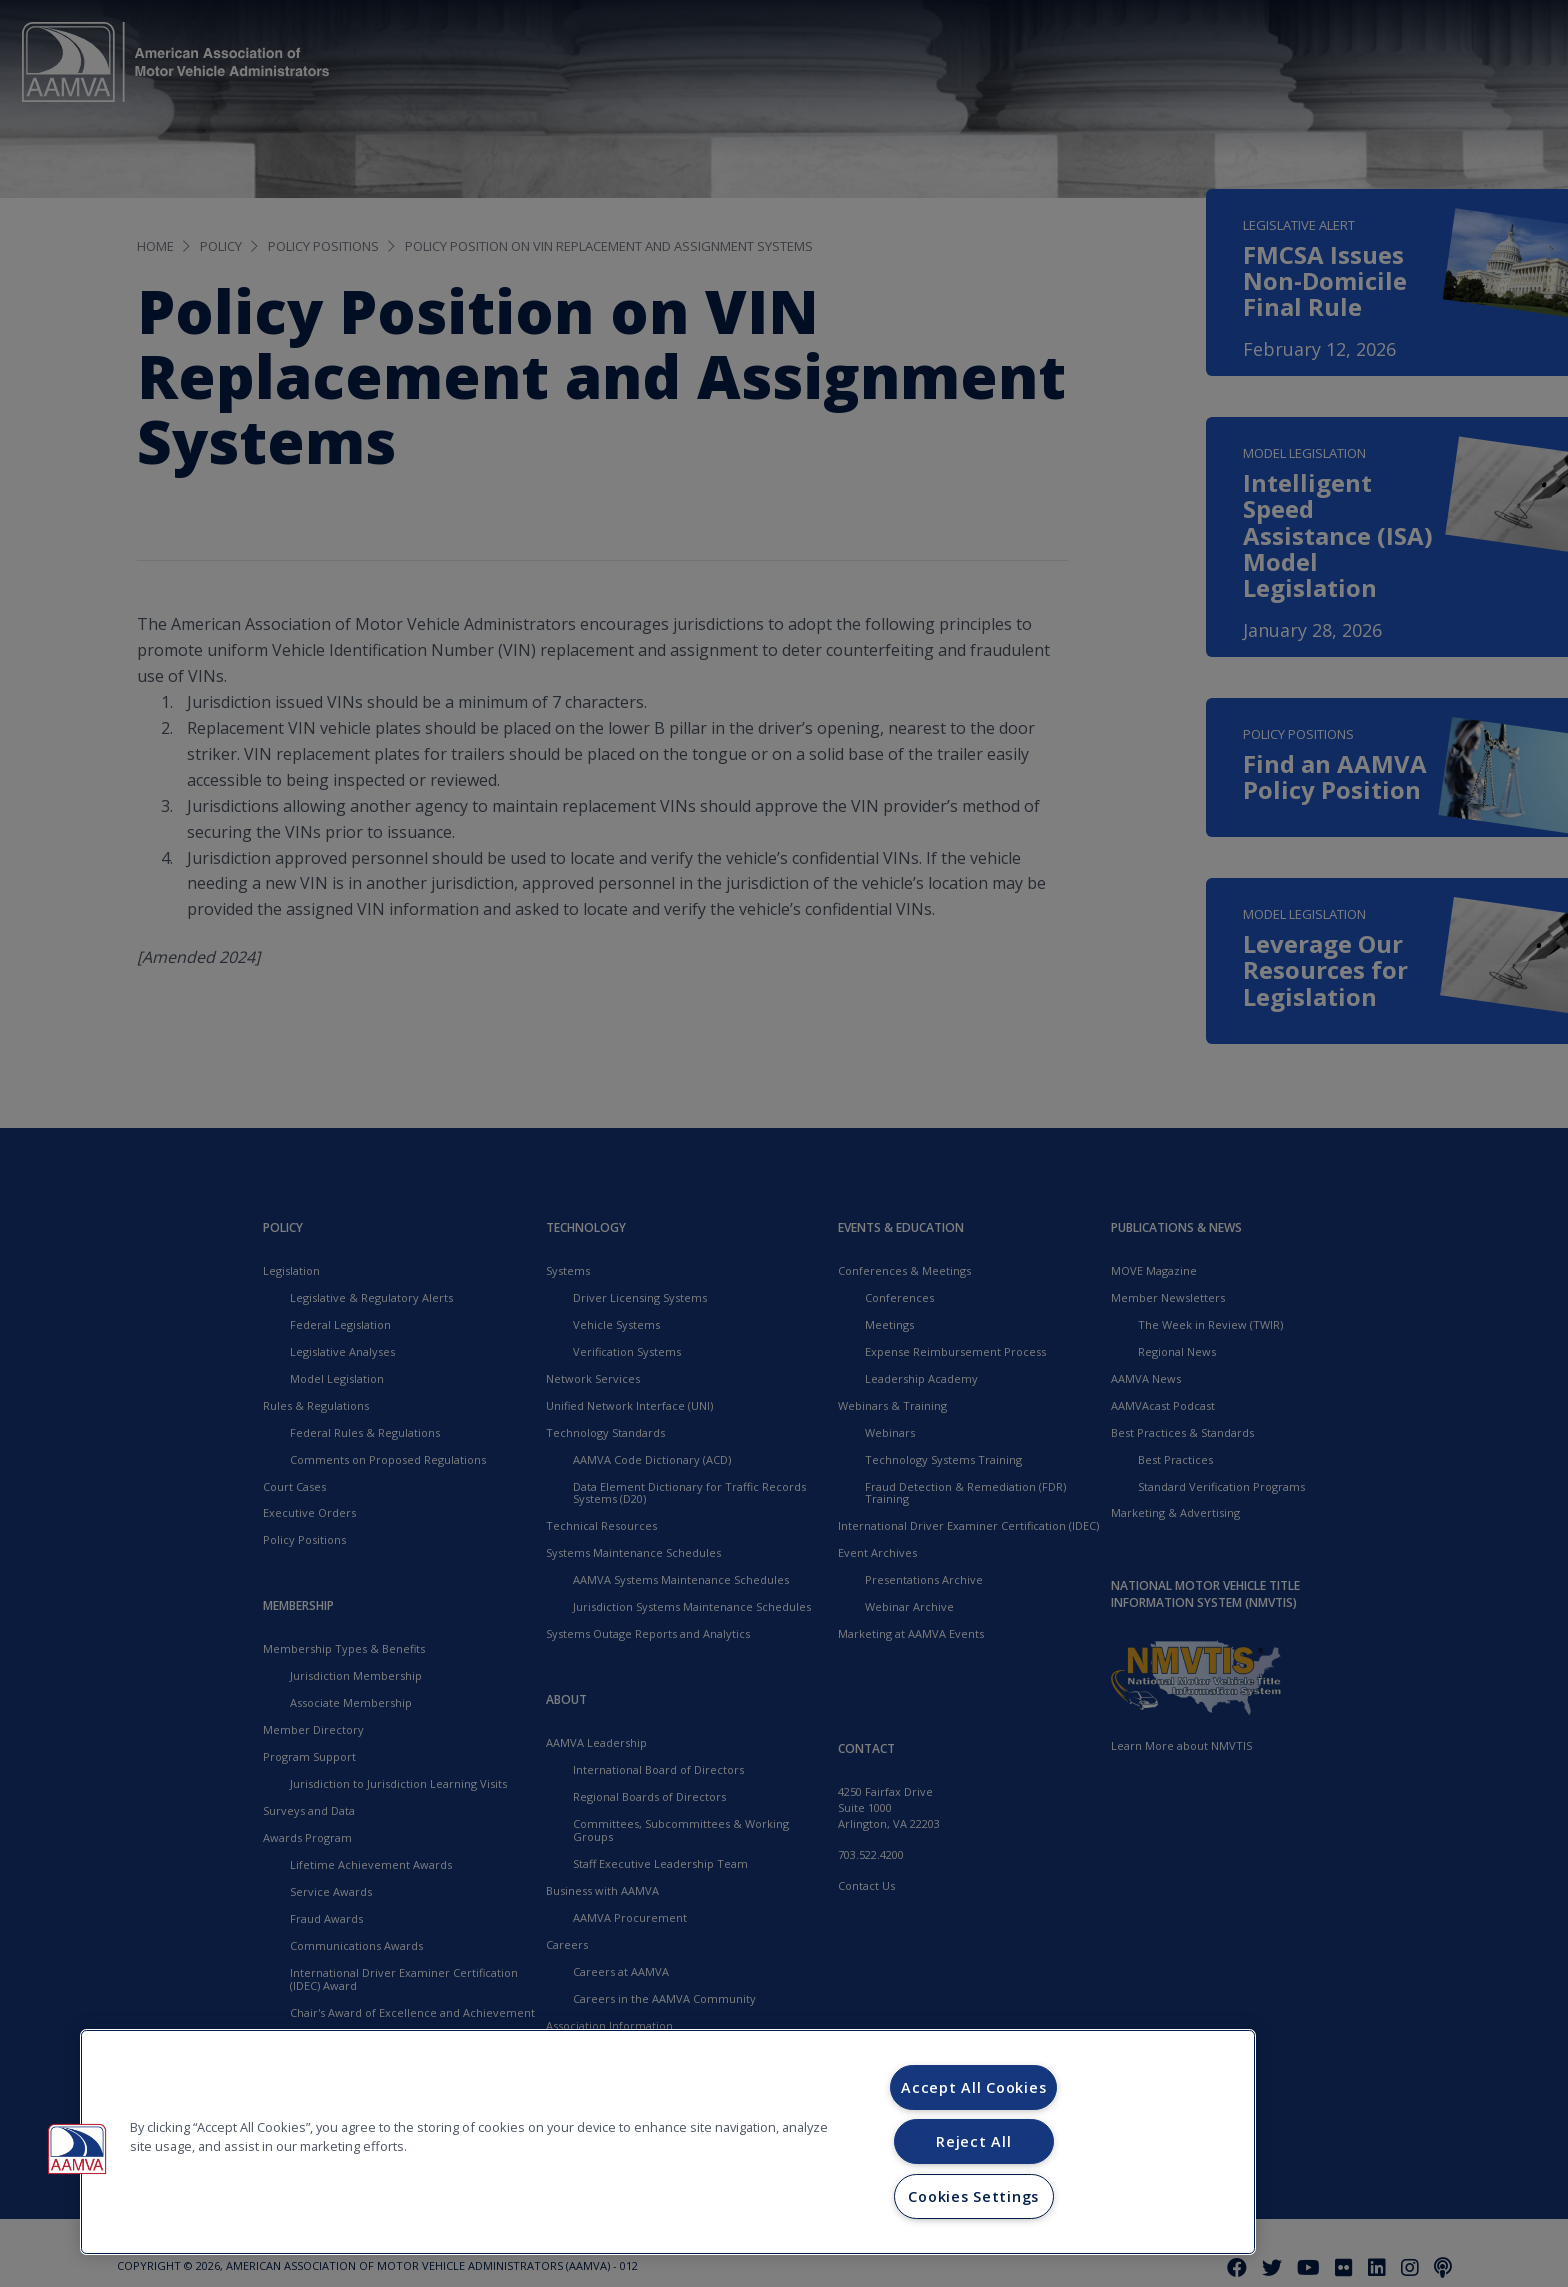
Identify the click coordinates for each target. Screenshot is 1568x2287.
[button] (77, 2149)
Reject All (973, 2141)
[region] (668, 2142)
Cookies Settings (973, 2196)
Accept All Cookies (973, 2087)
